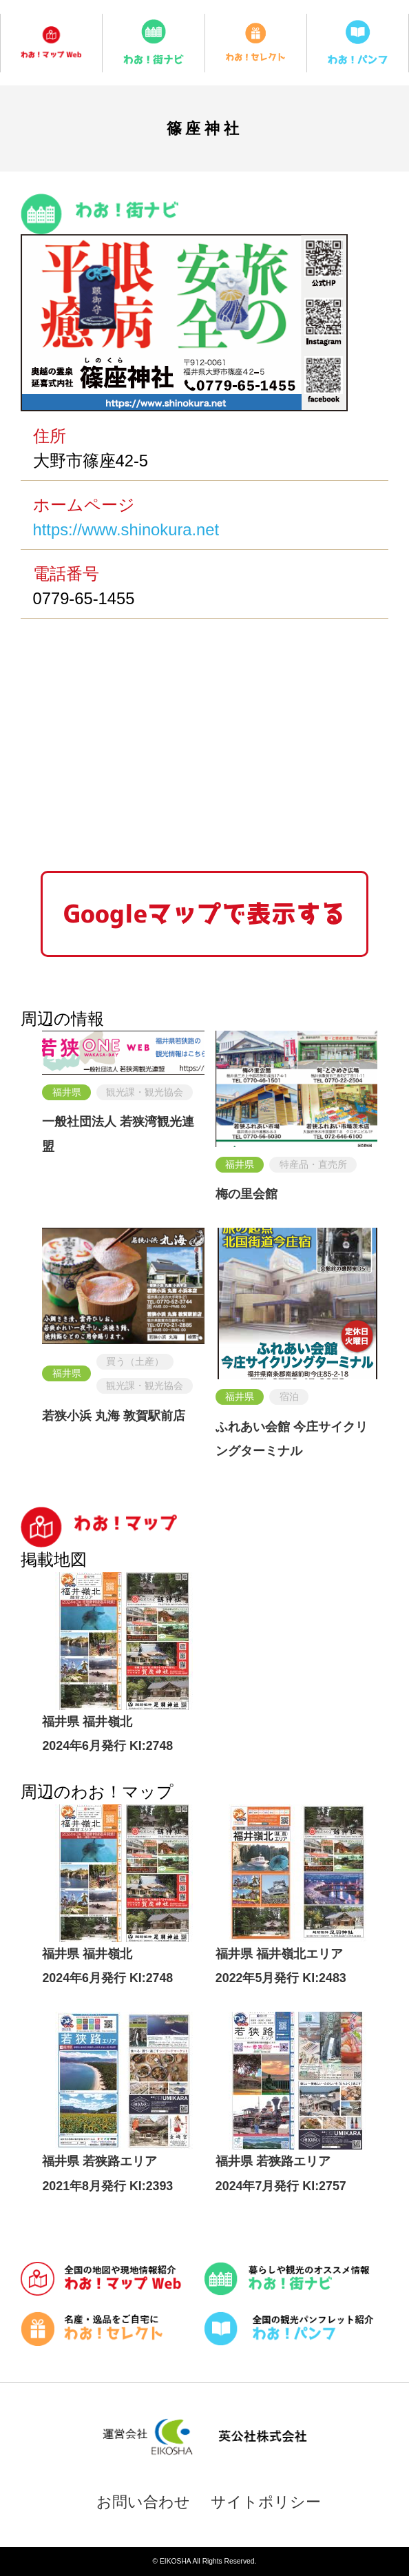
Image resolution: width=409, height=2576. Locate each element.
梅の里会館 (246, 1194)
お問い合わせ (143, 2502)
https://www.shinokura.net (126, 529)
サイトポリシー (266, 2502)
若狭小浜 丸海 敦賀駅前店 (113, 1416)
